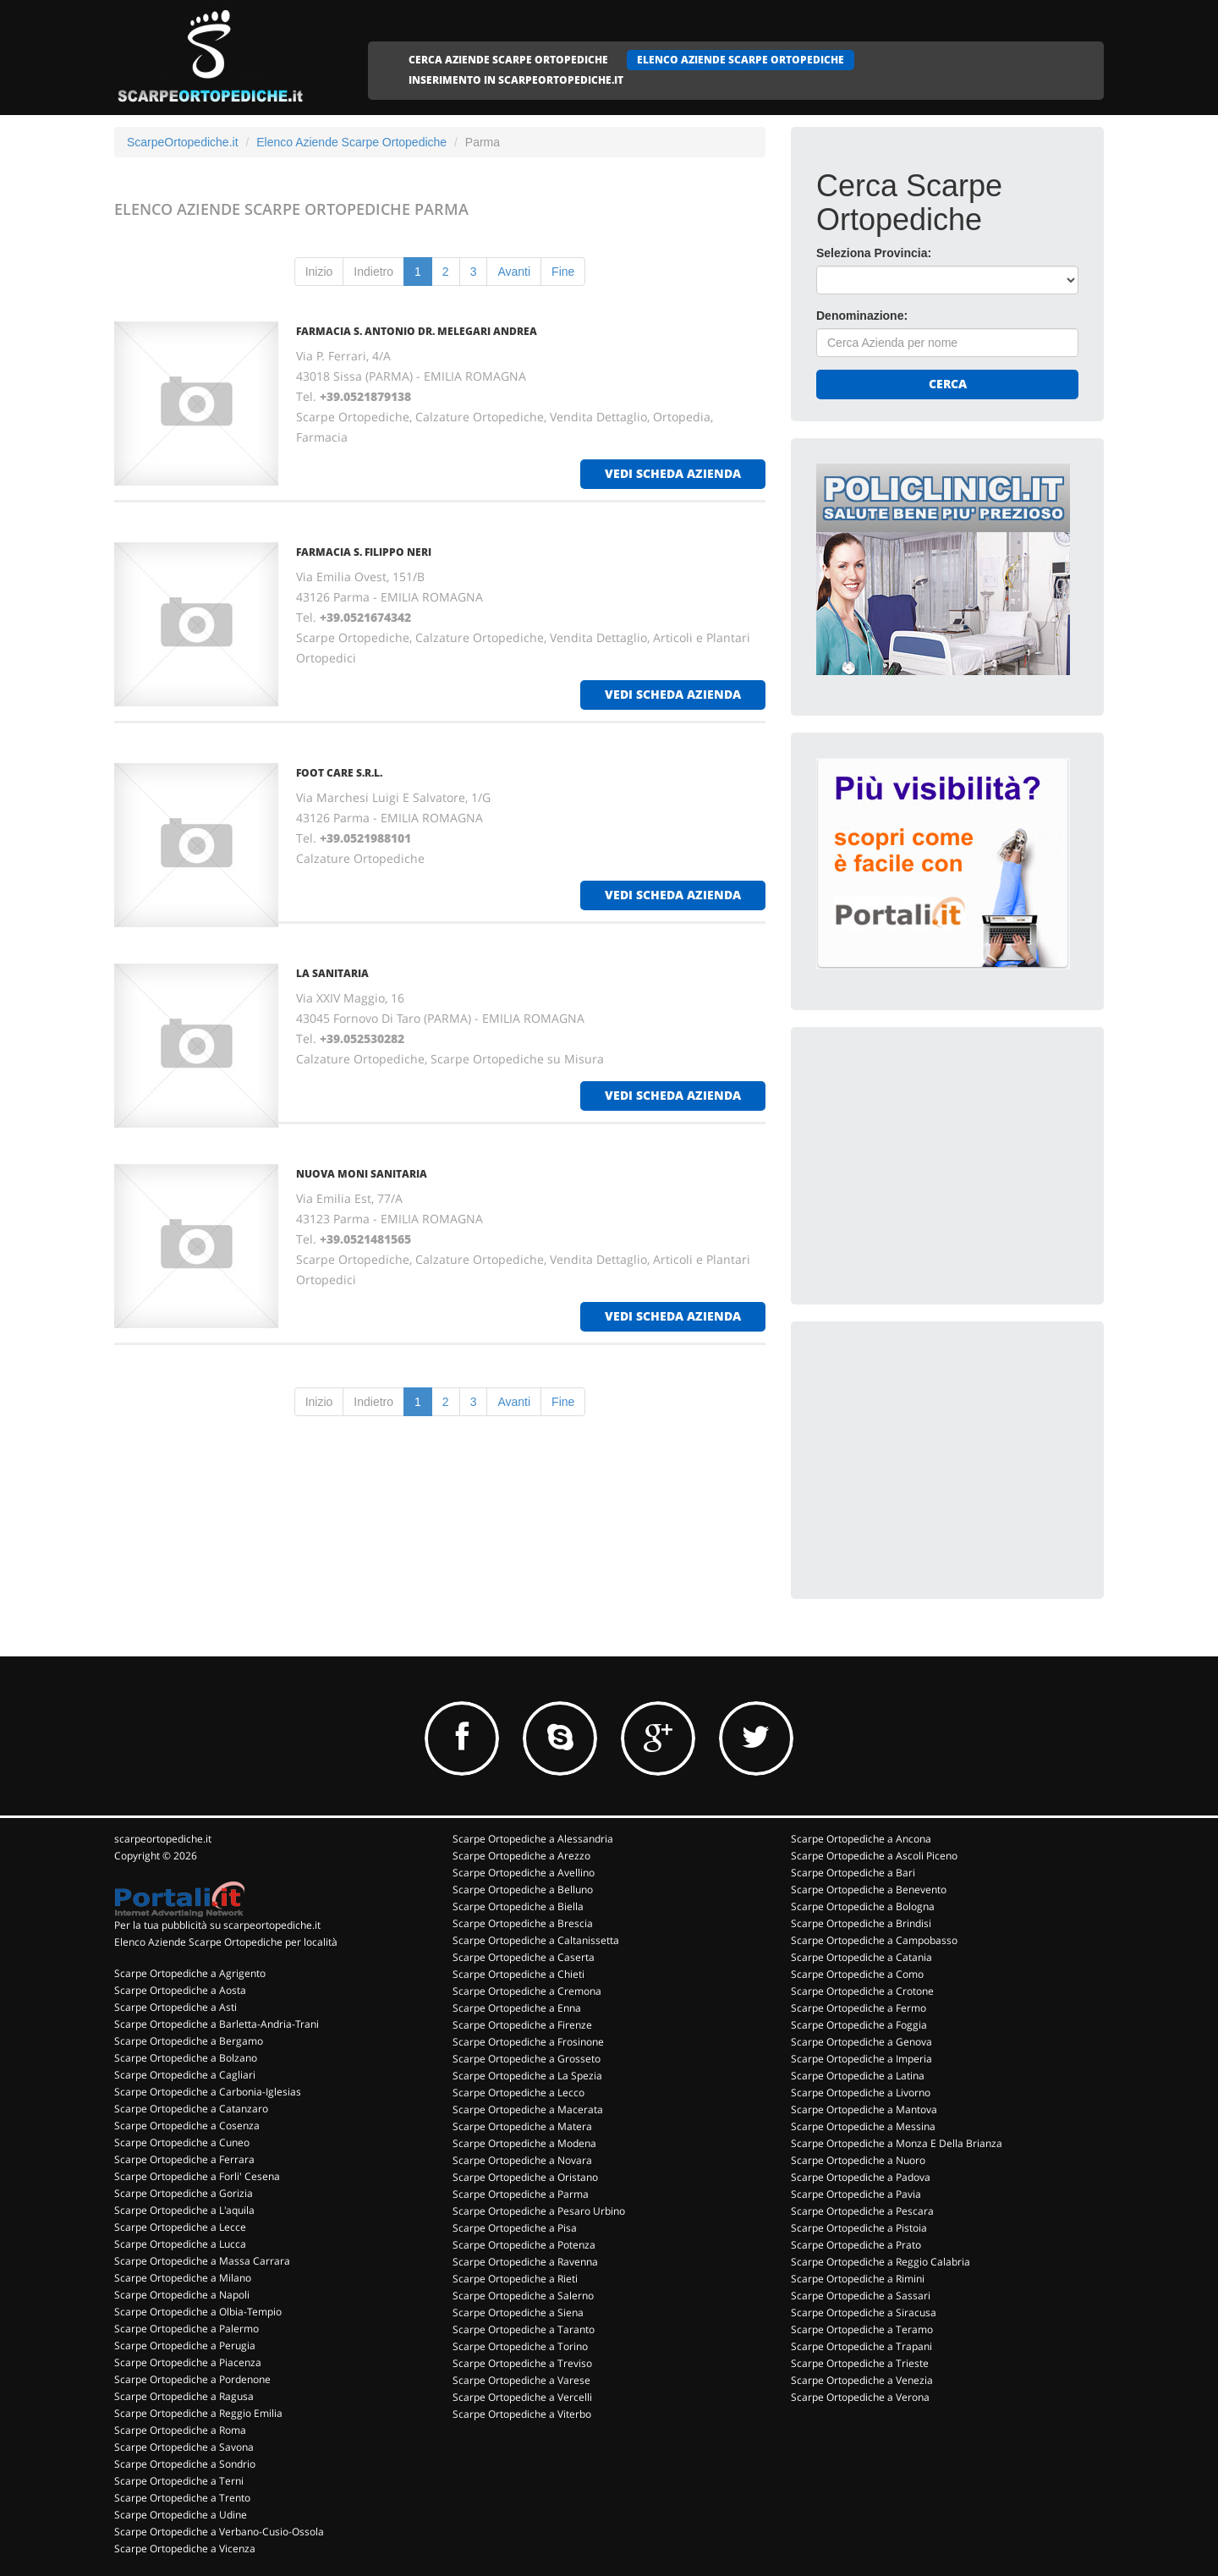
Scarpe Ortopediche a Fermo (858, 2008)
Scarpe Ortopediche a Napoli (182, 2295)
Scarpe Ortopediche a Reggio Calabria (880, 2262)
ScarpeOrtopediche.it (183, 142)
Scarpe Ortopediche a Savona (184, 2447)
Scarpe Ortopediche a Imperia (861, 2058)
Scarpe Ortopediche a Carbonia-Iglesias (207, 2091)
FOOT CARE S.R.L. (339, 773)
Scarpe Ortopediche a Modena (524, 2143)
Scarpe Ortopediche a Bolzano (185, 2058)
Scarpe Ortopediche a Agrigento (190, 1973)
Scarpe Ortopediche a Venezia (862, 2380)
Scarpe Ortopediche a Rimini (857, 2278)
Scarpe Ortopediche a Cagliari (184, 2075)
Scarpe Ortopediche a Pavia (856, 2194)
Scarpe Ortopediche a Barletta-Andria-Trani (216, 2024)
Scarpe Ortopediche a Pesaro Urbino (539, 2211)
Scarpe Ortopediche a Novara (522, 2160)
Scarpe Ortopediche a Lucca (180, 2244)
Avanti (513, 271)
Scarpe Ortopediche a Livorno (860, 2092)
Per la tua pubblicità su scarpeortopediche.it (217, 1925)
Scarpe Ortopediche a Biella (518, 1906)
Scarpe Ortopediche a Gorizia (183, 2193)
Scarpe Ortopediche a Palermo (186, 2328)
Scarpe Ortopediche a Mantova (864, 2109)
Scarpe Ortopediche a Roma (180, 2430)
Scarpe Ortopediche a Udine (180, 2514)
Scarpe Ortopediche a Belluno (523, 1889)
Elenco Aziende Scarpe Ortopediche (351, 142)
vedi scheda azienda (673, 473)
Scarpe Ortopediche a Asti (175, 2007)
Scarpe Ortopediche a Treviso (522, 2363)
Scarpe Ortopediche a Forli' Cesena (197, 2176)
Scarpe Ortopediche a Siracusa (863, 2312)
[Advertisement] (943, 1158)
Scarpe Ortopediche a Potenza (524, 2245)
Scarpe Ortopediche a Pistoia (859, 2228)
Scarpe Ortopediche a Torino (520, 2346)
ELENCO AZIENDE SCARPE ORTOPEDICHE (740, 59)
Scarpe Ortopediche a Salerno (523, 2295)
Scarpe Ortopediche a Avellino (524, 1872)
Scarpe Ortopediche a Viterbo (522, 2414)
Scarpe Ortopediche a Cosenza (187, 2125)
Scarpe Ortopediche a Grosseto (527, 2058)
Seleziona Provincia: (873, 253)
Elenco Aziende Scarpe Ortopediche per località (225, 1942)
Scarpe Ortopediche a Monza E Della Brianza (896, 2143)
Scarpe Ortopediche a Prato (856, 2245)
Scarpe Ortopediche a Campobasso (874, 1940)
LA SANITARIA (332, 973)
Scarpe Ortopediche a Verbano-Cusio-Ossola (219, 2531)
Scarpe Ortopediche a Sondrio (184, 2464)
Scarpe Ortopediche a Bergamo (188, 2041)
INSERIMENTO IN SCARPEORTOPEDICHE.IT (516, 80)
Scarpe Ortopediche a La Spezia (527, 2075)
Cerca (948, 384)
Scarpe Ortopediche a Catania (861, 1957)
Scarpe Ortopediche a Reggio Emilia (198, 2413)
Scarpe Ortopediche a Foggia (859, 2025)
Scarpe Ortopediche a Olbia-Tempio (198, 2311)
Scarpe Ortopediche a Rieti (515, 2278)
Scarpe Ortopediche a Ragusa (184, 2396)
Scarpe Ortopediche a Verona (860, 2397)
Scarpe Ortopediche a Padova (860, 2177)
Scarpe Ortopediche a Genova (861, 2042)
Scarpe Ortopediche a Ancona (861, 1839)
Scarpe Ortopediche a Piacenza (187, 2362)
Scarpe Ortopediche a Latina (857, 2075)
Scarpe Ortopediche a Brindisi (861, 1923)
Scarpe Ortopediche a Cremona (527, 1991)
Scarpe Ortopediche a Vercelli (522, 2397)
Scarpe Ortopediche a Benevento (868, 1889)
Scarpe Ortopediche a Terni (179, 2481)
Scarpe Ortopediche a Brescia (523, 1923)
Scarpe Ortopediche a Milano (182, 2278)
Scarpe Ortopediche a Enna (517, 2008)
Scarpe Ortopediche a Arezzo (521, 1855)
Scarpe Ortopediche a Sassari (860, 2295)
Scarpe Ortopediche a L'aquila (184, 2210)
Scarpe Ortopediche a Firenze (522, 2025)
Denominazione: (862, 315)
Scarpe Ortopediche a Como (857, 1974)
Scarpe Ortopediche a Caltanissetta (536, 1940)
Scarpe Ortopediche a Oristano (525, 2177)
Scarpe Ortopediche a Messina (863, 2126)
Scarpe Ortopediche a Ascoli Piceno (874, 1855)
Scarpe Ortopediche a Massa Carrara (202, 2261)
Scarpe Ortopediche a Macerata (528, 2109)
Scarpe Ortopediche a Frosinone (528, 2042)
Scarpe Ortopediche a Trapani (861, 2346)
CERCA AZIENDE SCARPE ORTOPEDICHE (508, 59)
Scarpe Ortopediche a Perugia (184, 2345)
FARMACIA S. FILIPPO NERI (363, 552)
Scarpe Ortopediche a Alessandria (533, 1839)
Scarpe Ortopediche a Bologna (863, 1906)
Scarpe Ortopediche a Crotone (862, 1991)
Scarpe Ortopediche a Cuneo (182, 2142)
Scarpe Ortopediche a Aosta (180, 1990)
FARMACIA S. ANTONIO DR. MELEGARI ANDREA (416, 331)
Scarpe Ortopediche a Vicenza (184, 2548)
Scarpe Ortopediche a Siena (518, 2312)
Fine (562, 271)
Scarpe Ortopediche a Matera (522, 2126)
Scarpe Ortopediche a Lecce (180, 2227)
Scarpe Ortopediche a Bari (853, 1872)
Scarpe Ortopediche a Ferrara (184, 2159)
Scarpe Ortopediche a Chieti (518, 1974)
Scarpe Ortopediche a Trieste (860, 2363)
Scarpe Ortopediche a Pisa (515, 2228)
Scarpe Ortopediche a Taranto (524, 2329)
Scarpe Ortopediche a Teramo (862, 2329)
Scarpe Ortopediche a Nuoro (858, 2160)
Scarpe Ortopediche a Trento (182, 2498)
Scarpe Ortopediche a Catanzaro (191, 2108)
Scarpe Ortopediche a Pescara (862, 2211)
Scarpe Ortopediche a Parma (521, 2194)
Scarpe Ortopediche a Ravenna (525, 2262)
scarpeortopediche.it (162, 1839)
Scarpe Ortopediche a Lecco (518, 2092)
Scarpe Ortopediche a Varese (521, 2380)
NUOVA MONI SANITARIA (361, 1174)
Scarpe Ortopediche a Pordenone (192, 2379)
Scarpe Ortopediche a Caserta (524, 1957)
